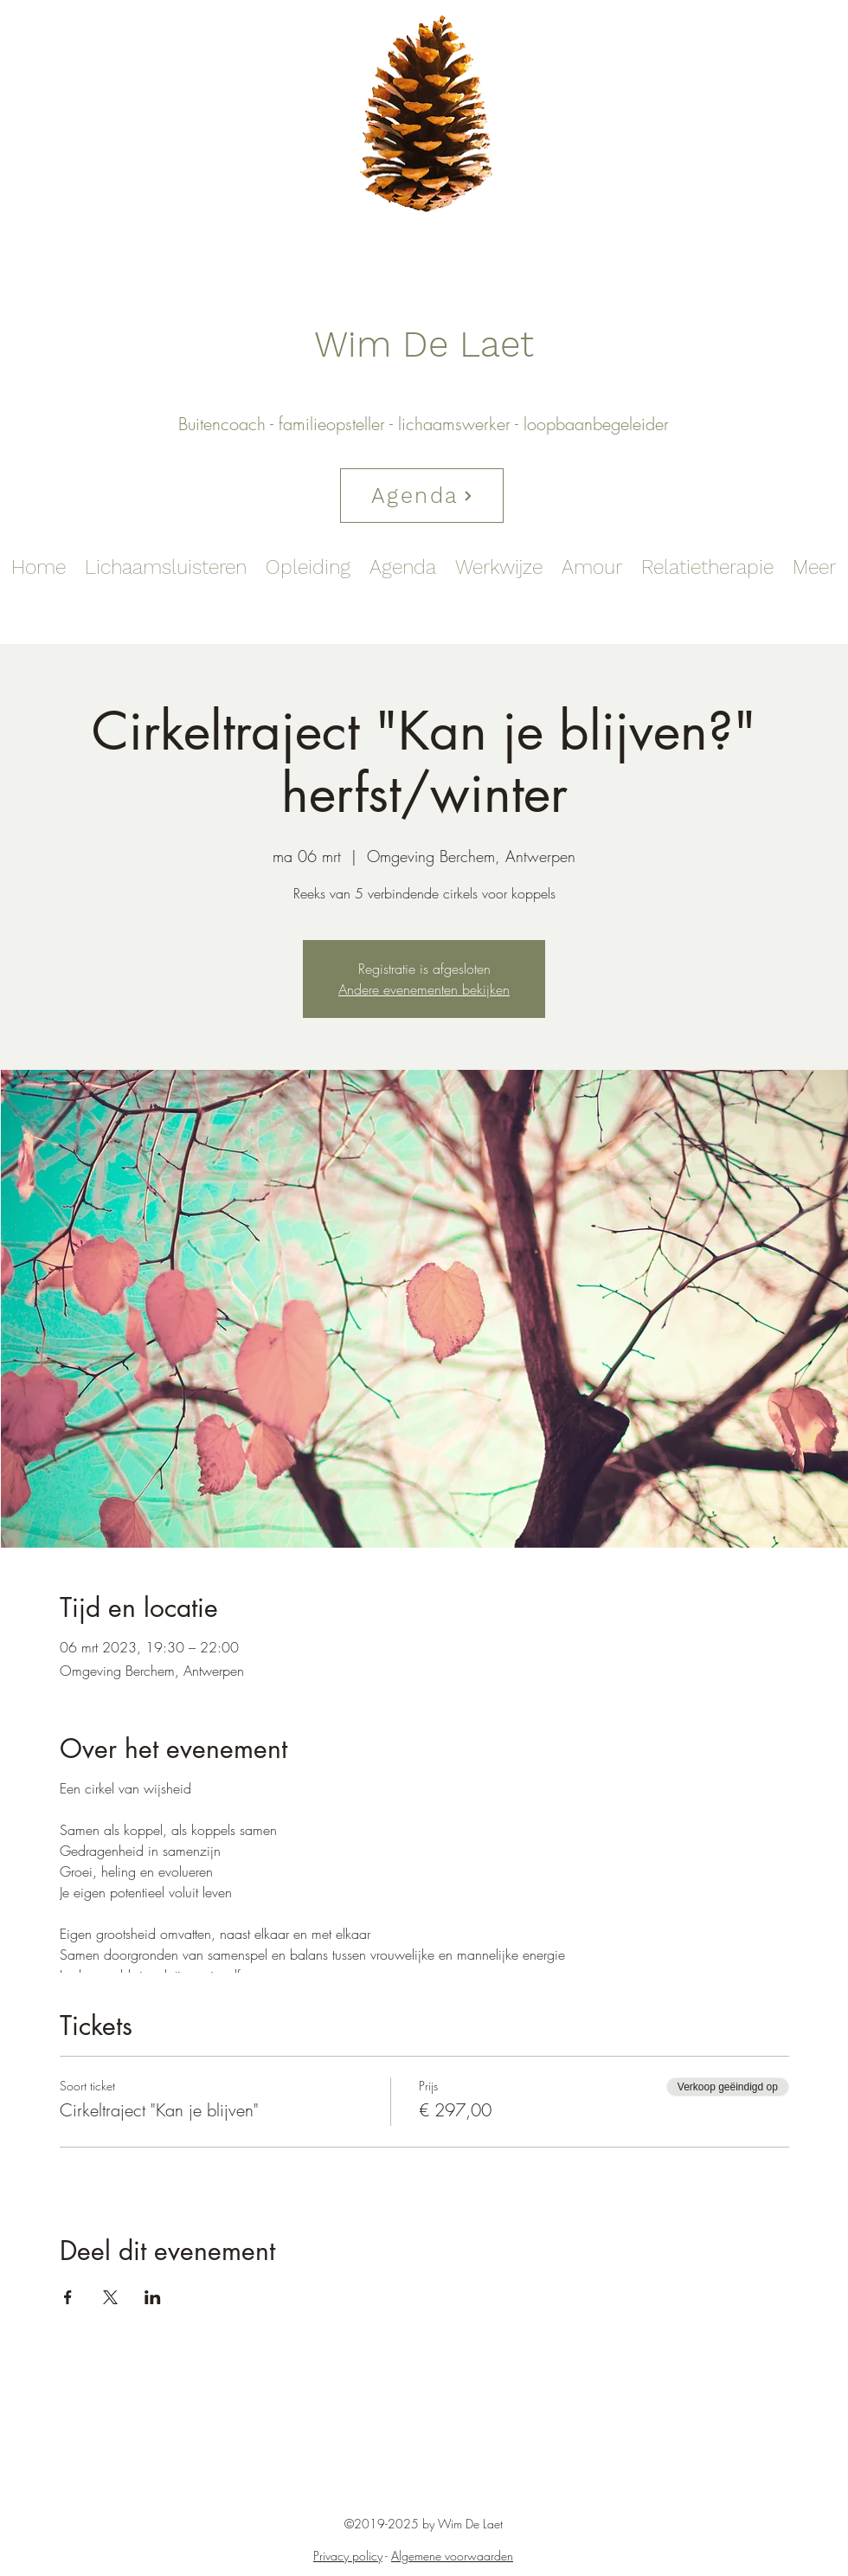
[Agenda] (422, 495)
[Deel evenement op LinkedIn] (153, 2297)
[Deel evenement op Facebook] (68, 2297)
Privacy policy (347, 2555)
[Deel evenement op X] (110, 2297)
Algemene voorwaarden (452, 2555)
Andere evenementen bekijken (424, 989)
